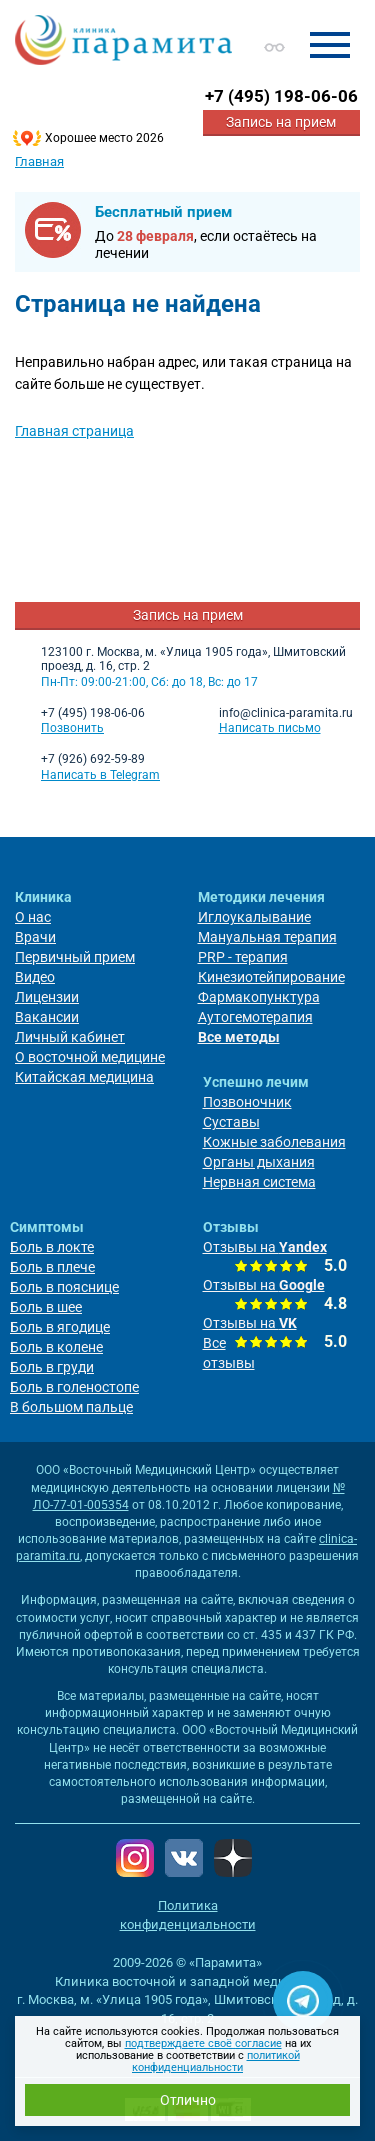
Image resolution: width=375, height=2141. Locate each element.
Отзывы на (265, 1247)
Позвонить (72, 728)
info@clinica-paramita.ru (286, 713)
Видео (35, 977)
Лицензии (47, 997)
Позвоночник (247, 1102)
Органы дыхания (259, 1162)
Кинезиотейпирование (271, 977)
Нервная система (259, 1182)
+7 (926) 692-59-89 (93, 759)
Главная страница (74, 431)
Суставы (231, 1122)
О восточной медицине (90, 1057)
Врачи (35, 937)
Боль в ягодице (60, 1327)
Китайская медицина (84, 1077)
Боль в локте (52, 1247)
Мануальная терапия (267, 937)
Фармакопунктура (259, 997)
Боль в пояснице (64, 1287)
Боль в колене (56, 1347)
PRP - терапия (243, 957)
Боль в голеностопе (74, 1387)
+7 (281, 96)
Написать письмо (270, 728)
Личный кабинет (70, 1037)
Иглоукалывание (254, 917)
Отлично (188, 2100)
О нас (33, 917)
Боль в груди (52, 1367)
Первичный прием (75, 957)
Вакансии (47, 1017)
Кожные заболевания (274, 1142)
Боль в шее (46, 1307)
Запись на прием (281, 122)
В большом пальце (71, 1407)
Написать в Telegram (100, 775)
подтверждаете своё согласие (203, 2043)
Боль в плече (52, 1267)
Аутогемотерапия (255, 1017)
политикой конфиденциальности (216, 2061)
